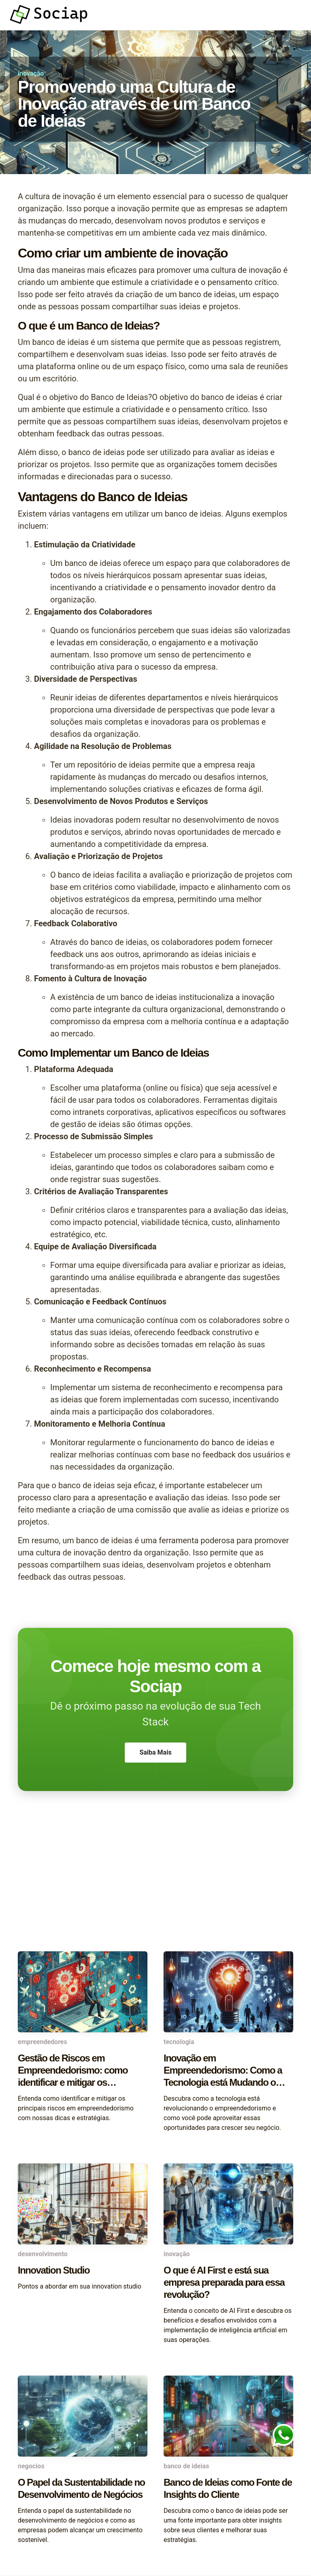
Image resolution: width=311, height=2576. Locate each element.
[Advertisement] (155, 1886)
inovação (31, 73)
